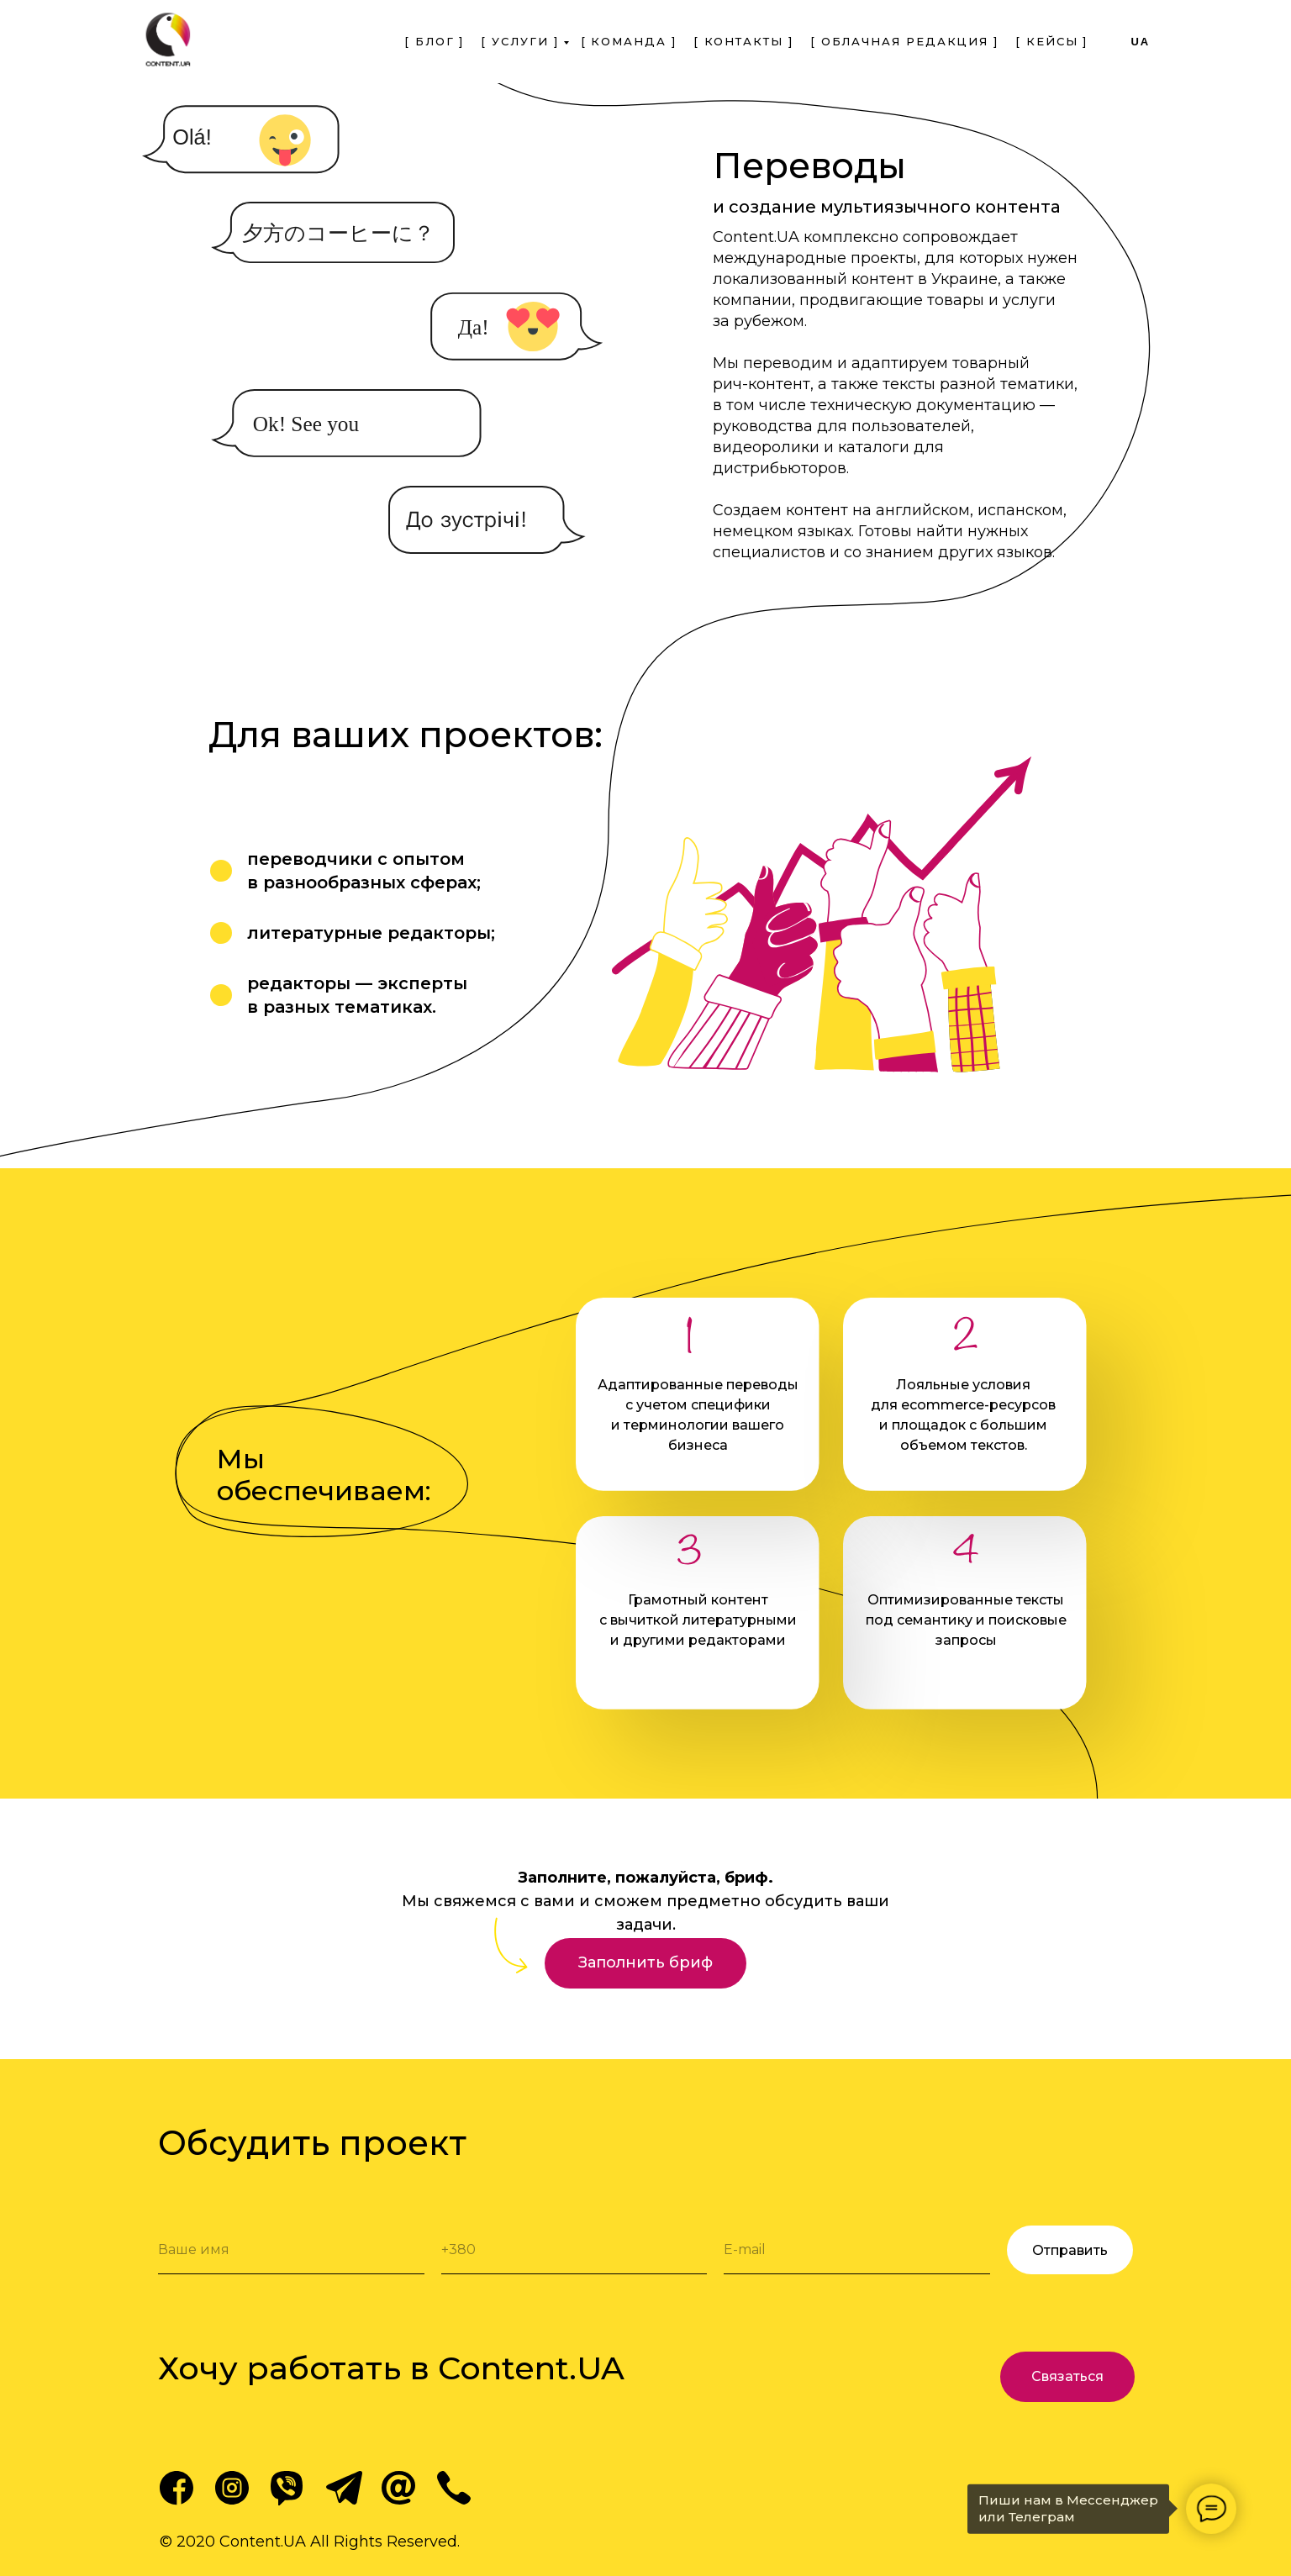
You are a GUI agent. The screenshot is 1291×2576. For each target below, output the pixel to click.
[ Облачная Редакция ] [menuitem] (904, 41)
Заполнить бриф (645, 1962)
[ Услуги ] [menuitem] (519, 41)
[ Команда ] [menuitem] (629, 41)
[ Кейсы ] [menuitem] (1051, 41)
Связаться (1067, 2376)
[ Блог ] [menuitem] (434, 41)
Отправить (1070, 2250)
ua (1140, 41)
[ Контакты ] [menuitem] (743, 41)
